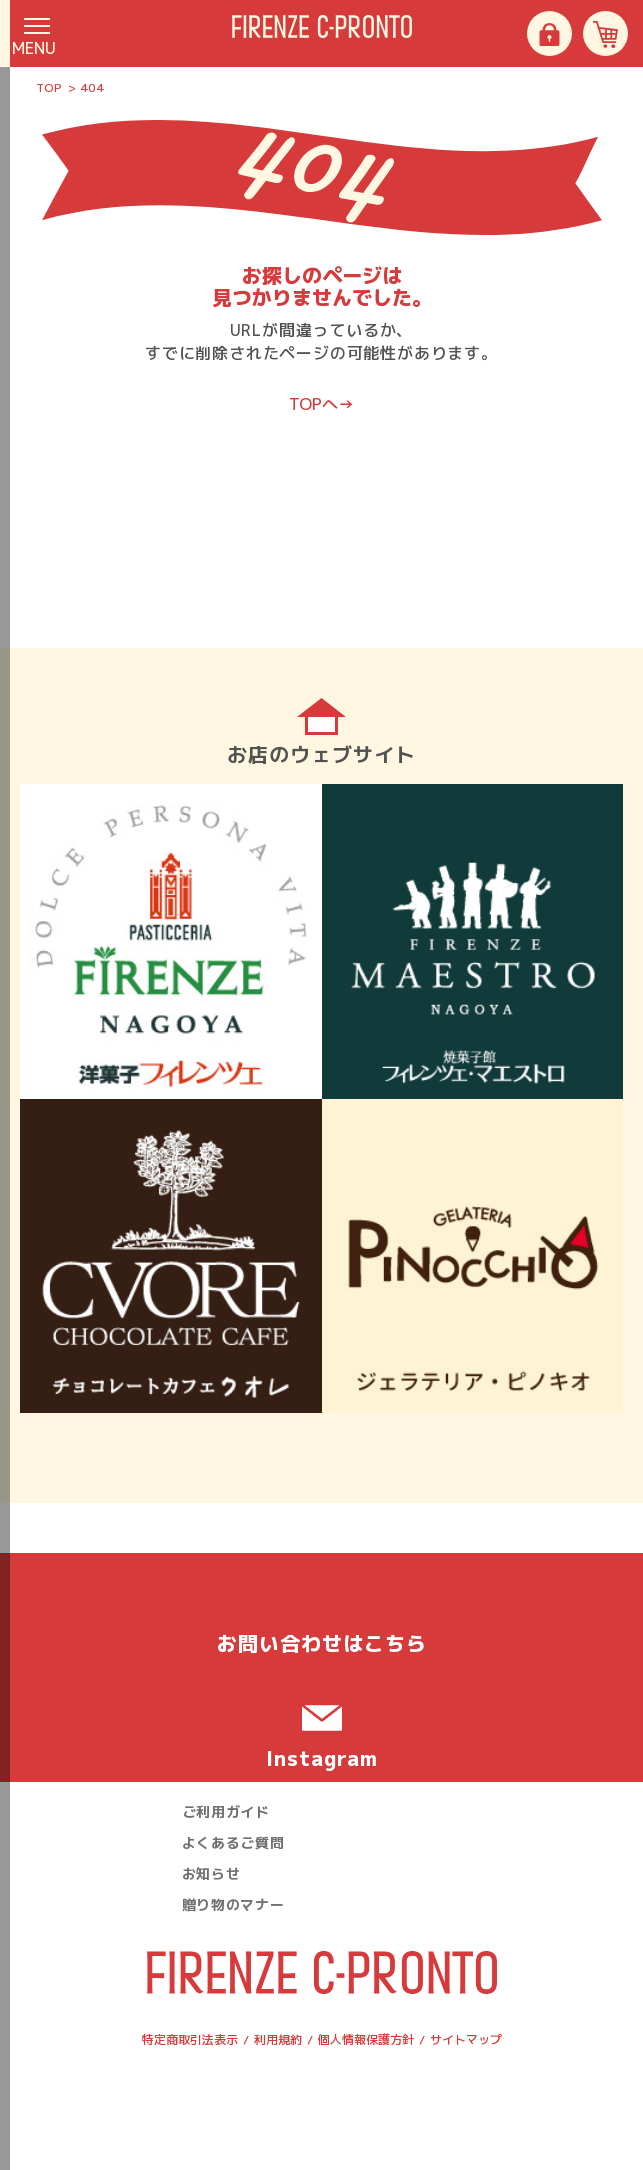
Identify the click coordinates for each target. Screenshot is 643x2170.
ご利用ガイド (226, 1811)
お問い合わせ (322, 1643)
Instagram (322, 1758)
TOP (49, 87)
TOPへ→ (321, 404)
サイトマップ (466, 2039)
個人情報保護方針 (366, 2039)
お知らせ (211, 1873)
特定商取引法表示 (190, 2039)
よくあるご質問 (233, 1842)
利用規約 (278, 2039)
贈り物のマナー (233, 1904)
